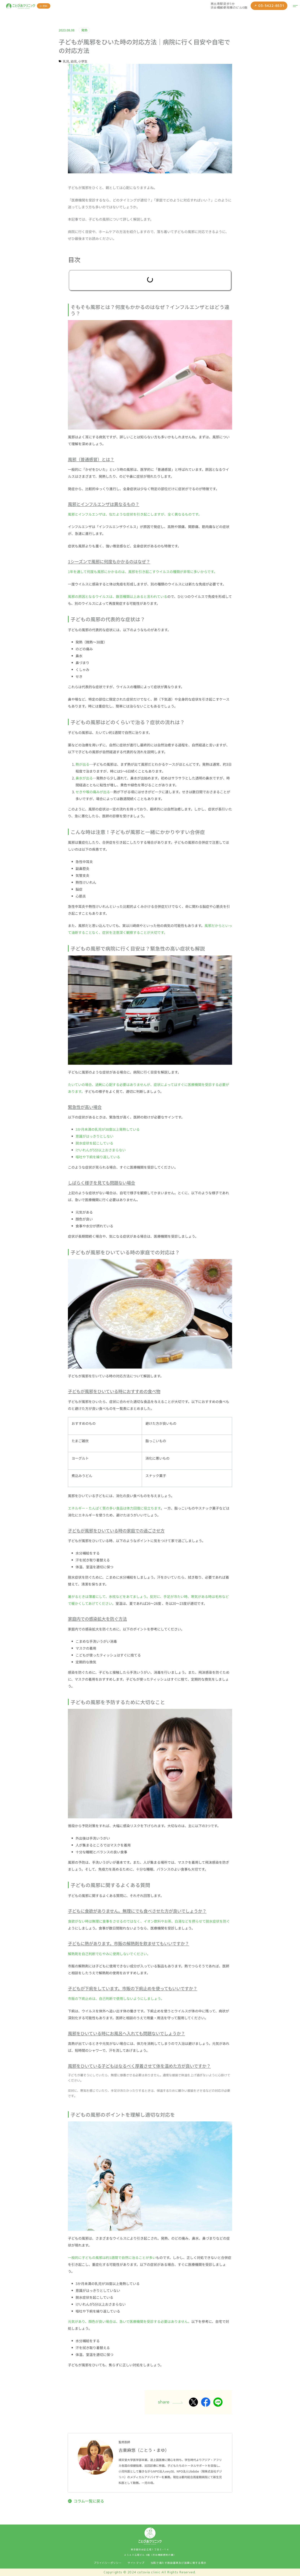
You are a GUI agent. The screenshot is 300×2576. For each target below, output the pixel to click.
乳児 (66, 61)
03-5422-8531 (268, 6)
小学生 (82, 61)
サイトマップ (136, 2563)
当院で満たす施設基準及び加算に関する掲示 (178, 2563)
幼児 (74, 61)
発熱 (84, 30)
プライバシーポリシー (107, 2563)
